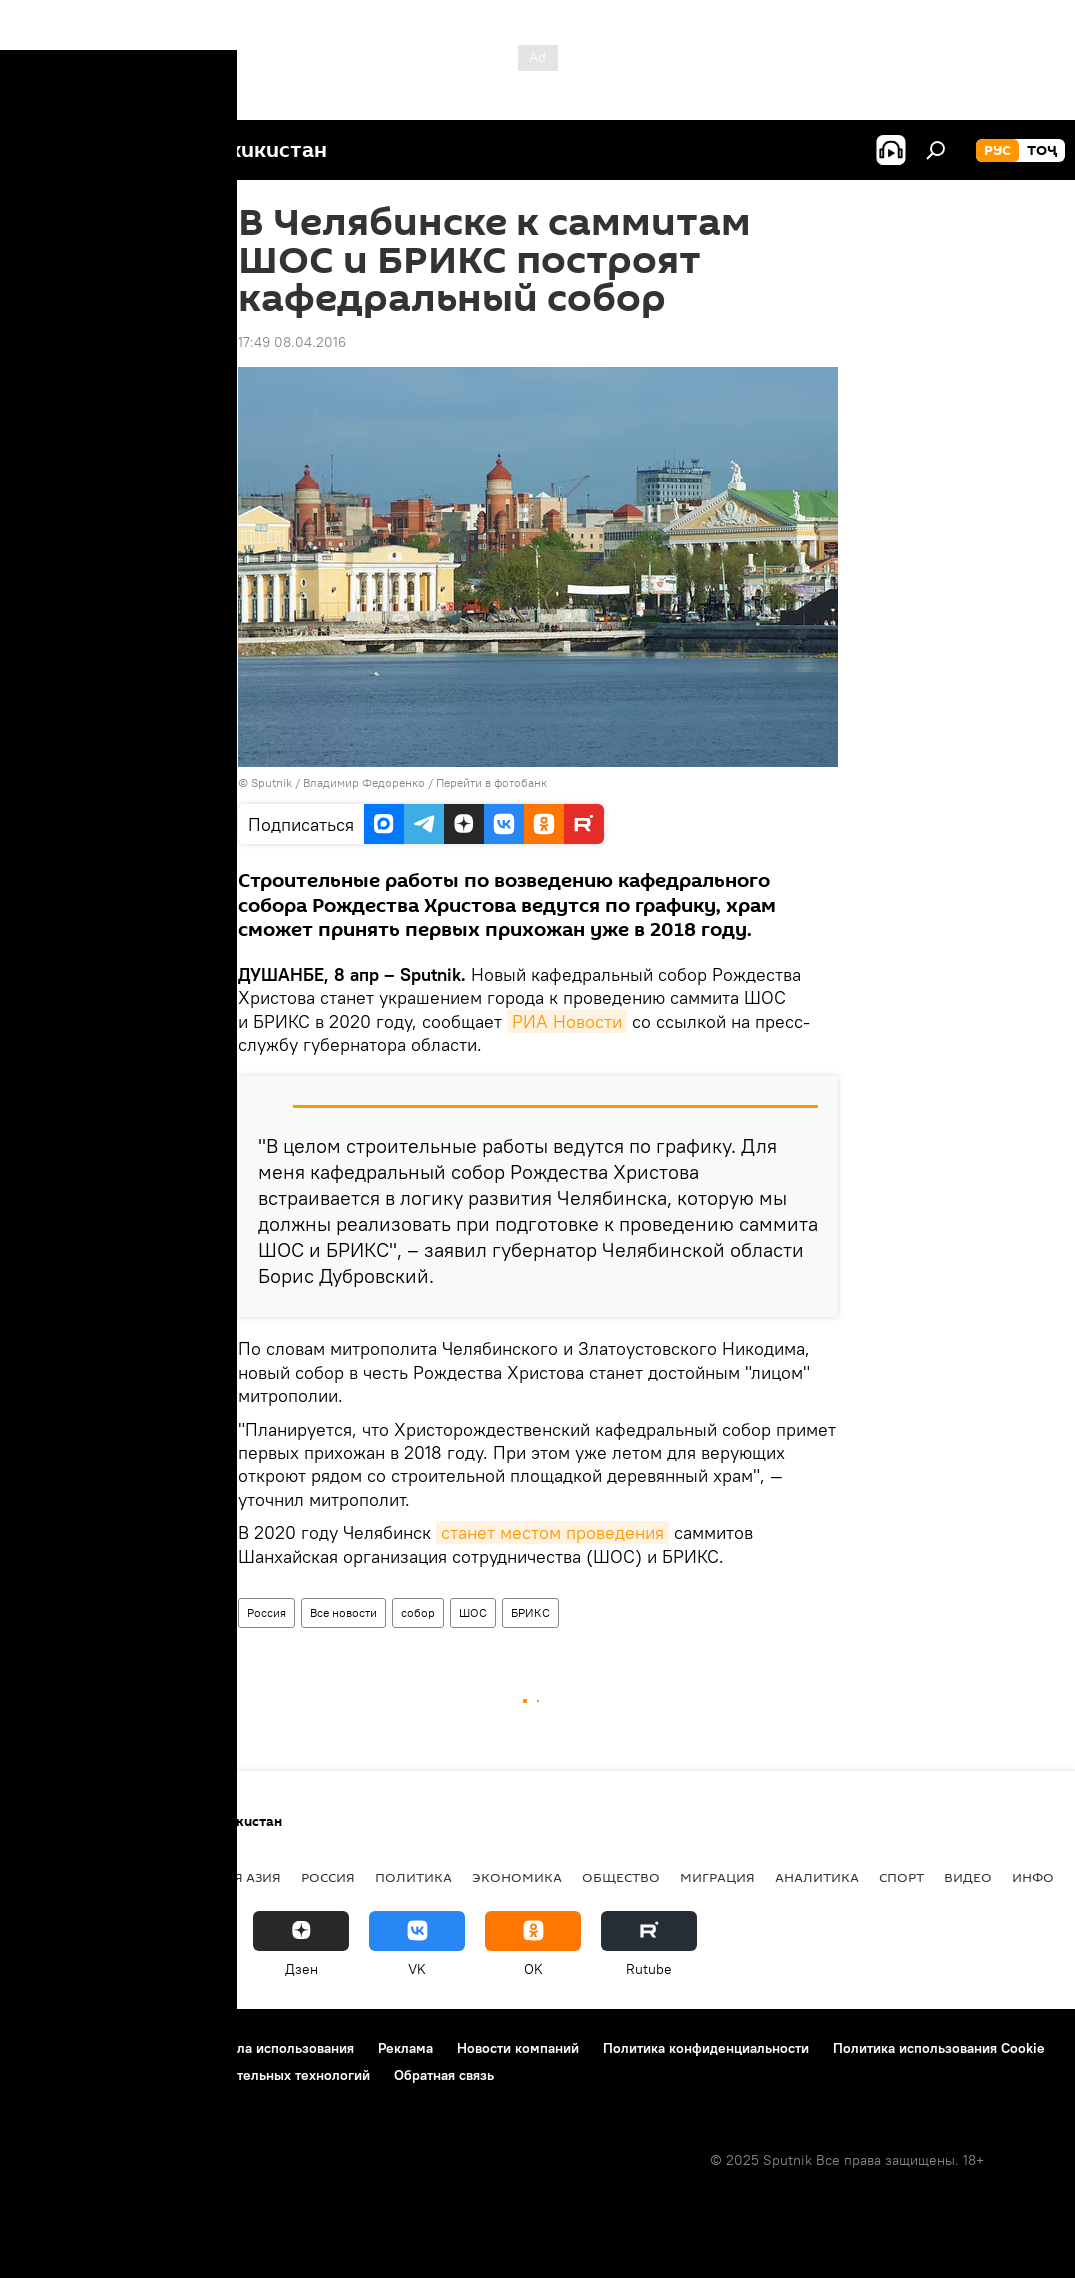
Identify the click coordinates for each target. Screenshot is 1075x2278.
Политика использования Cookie (939, 2048)
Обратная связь (444, 2075)
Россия (266, 1612)
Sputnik (273, 782)
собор (418, 1612)
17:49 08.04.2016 (292, 342)
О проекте (54, 2048)
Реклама (405, 2048)
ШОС (473, 1612)
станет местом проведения (552, 1532)
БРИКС (530, 1612)
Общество (621, 1877)
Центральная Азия (212, 1877)
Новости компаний (518, 2048)
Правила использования (275, 2048)
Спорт (901, 1877)
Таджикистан (72, 1877)
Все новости (343, 1612)
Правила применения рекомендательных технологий (195, 2075)
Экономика (517, 1877)
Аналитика (817, 1877)
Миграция (717, 1877)
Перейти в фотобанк (491, 782)
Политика (413, 1877)
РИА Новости (567, 1021)
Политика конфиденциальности (706, 2048)
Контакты (142, 2048)
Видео (968, 1877)
